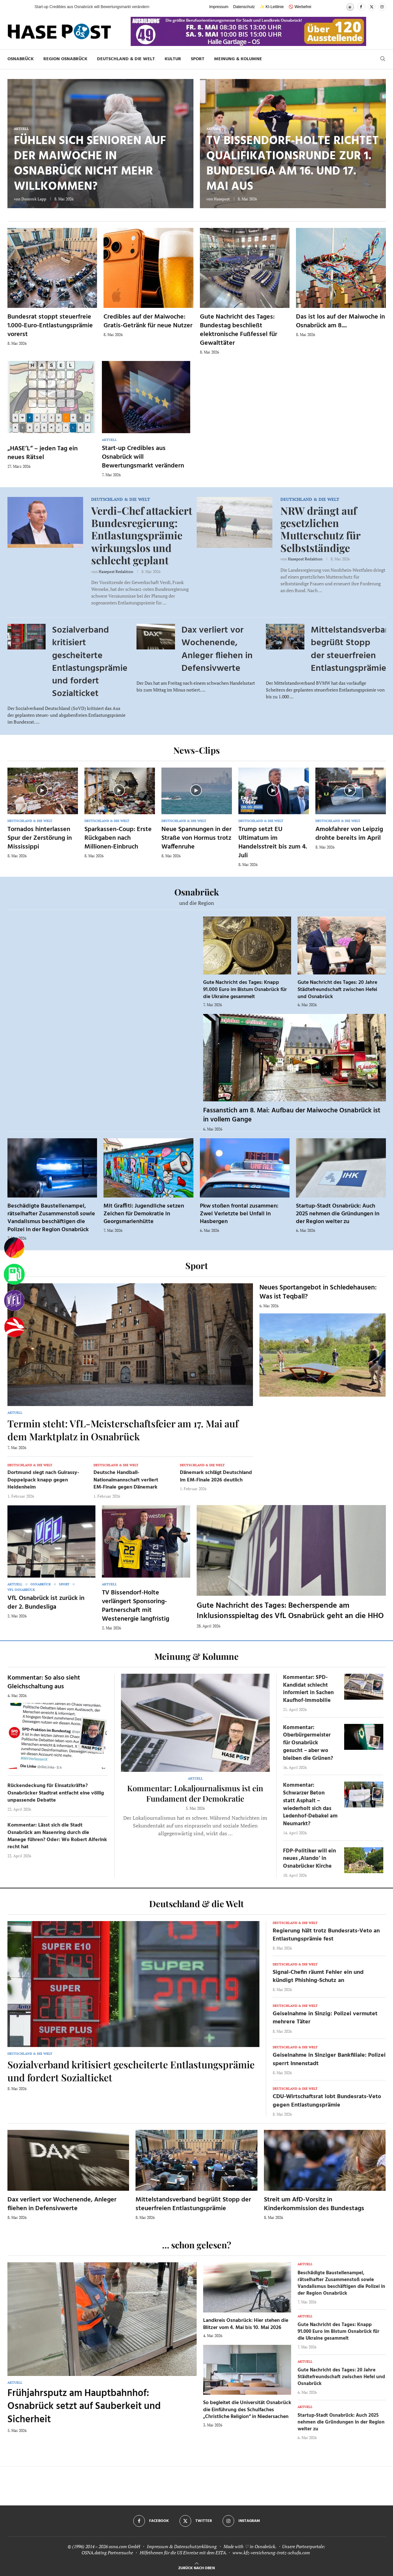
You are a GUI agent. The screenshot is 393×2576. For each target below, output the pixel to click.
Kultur (173, 59)
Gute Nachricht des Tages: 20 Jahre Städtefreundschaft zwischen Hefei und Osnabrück (337, 989)
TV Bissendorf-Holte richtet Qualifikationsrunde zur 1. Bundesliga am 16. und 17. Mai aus (292, 164)
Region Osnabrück (65, 59)
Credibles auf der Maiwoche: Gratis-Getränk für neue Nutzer (148, 321)
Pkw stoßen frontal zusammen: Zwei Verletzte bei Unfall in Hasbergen (239, 1214)
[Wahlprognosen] (14, 1248)
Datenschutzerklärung (195, 2546)
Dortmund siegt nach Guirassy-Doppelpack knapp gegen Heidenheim (43, 1479)
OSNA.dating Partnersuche (107, 2552)
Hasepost (222, 199)
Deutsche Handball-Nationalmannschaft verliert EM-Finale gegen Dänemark (125, 1479)
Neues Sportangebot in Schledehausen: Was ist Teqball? (318, 1292)
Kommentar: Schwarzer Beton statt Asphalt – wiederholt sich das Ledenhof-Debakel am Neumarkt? (310, 1804)
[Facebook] (361, 7)
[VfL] (14, 1301)
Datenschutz (244, 7)
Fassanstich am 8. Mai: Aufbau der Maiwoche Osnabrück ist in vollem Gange (291, 1115)
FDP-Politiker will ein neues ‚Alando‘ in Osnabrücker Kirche (309, 1859)
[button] (23, 7)
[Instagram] (382, 7)
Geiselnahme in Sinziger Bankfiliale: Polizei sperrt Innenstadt (329, 2059)
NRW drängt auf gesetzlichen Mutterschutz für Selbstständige (320, 529)
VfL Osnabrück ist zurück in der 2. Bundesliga (45, 1602)
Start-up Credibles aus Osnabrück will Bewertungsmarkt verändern (143, 457)
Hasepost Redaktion (116, 571)
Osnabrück (20, 59)
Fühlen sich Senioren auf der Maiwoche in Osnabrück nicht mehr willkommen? (90, 164)
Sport (197, 59)
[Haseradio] (14, 1327)
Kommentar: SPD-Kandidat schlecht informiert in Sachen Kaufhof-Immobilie (308, 1689)
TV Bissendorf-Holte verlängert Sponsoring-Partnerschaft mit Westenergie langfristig (135, 1606)
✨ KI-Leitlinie (272, 7)
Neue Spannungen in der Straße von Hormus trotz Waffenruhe (196, 838)
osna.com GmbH (124, 2546)
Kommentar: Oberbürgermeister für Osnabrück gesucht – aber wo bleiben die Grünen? (308, 1743)
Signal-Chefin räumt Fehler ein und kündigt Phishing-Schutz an (318, 1976)
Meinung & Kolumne (238, 59)
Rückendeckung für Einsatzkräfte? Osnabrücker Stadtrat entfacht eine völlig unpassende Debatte (55, 1793)
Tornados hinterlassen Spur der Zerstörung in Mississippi (39, 838)
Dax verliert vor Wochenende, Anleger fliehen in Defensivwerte (217, 649)
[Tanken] (14, 1274)
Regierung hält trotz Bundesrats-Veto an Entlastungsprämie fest (326, 1935)
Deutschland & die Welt (126, 59)
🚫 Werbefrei (300, 7)
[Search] (382, 59)
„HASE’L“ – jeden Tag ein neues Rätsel (42, 453)
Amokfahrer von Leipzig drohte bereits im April (349, 833)
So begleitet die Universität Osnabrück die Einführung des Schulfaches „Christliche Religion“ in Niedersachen (247, 2410)
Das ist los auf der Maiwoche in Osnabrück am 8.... (340, 321)
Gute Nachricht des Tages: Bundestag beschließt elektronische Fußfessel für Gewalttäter (238, 330)
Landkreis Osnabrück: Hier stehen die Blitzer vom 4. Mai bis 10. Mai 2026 (245, 2324)
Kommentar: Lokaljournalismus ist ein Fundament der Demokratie (195, 1793)
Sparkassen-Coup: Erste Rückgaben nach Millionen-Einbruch (118, 838)
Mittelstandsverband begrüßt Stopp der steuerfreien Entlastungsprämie (193, 2204)
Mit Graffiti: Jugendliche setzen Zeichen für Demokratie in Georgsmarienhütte (144, 1214)
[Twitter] (372, 7)
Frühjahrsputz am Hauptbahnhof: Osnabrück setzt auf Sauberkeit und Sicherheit (84, 2406)
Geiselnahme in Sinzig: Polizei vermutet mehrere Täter (325, 2018)
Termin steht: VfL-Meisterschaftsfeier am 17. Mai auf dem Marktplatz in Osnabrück (122, 1430)
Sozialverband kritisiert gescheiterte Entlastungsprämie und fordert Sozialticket (89, 662)
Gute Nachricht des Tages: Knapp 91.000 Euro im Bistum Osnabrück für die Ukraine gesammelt (245, 989)
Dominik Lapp (33, 199)
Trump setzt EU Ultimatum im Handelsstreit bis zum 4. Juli (272, 842)
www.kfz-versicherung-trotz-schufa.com (271, 2552)
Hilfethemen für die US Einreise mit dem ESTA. (183, 2552)
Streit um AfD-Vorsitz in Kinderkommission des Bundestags (314, 2204)
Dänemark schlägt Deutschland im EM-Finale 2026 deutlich (216, 1476)
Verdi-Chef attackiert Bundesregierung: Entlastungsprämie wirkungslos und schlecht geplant (141, 535)
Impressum (218, 7)
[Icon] (42, 790)
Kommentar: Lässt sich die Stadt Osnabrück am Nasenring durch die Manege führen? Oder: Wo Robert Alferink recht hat (57, 1836)
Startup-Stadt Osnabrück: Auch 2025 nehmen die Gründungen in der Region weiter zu (337, 1214)
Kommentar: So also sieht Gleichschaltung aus (43, 1682)
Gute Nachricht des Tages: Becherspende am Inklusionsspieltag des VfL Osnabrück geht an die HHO (290, 1611)
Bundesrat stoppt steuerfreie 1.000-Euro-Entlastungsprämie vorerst (50, 326)
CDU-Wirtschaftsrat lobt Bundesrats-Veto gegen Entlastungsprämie (327, 2100)
